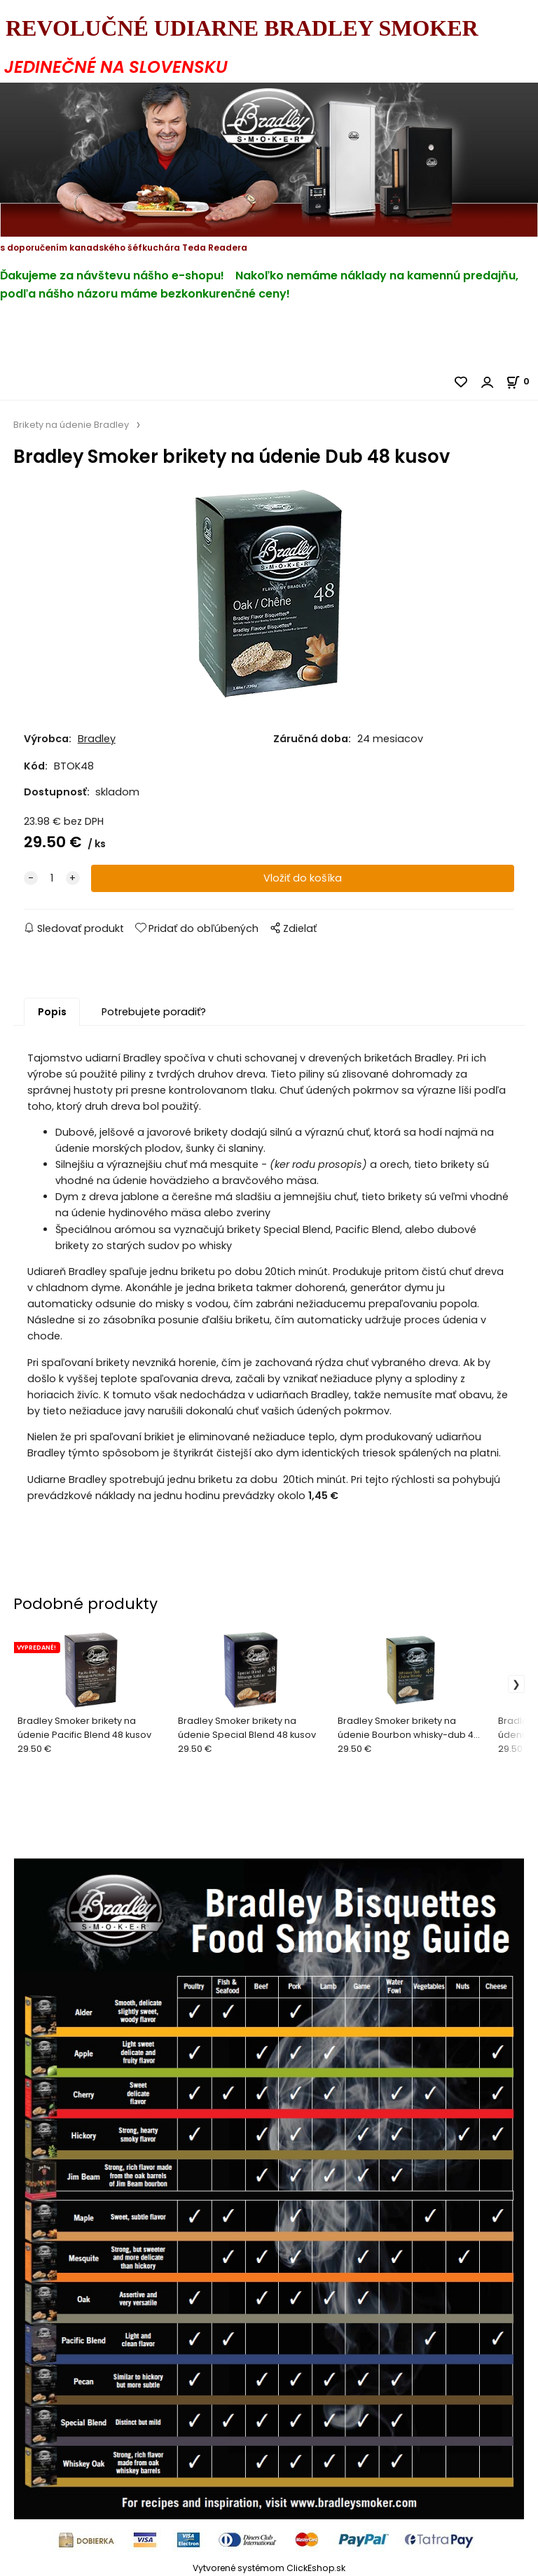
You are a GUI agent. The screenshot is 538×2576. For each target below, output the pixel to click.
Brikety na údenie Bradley (71, 424)
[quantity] (52, 878)
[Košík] (522, 381)
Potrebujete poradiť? (154, 1012)
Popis (52, 1012)
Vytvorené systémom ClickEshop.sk (269, 2568)
